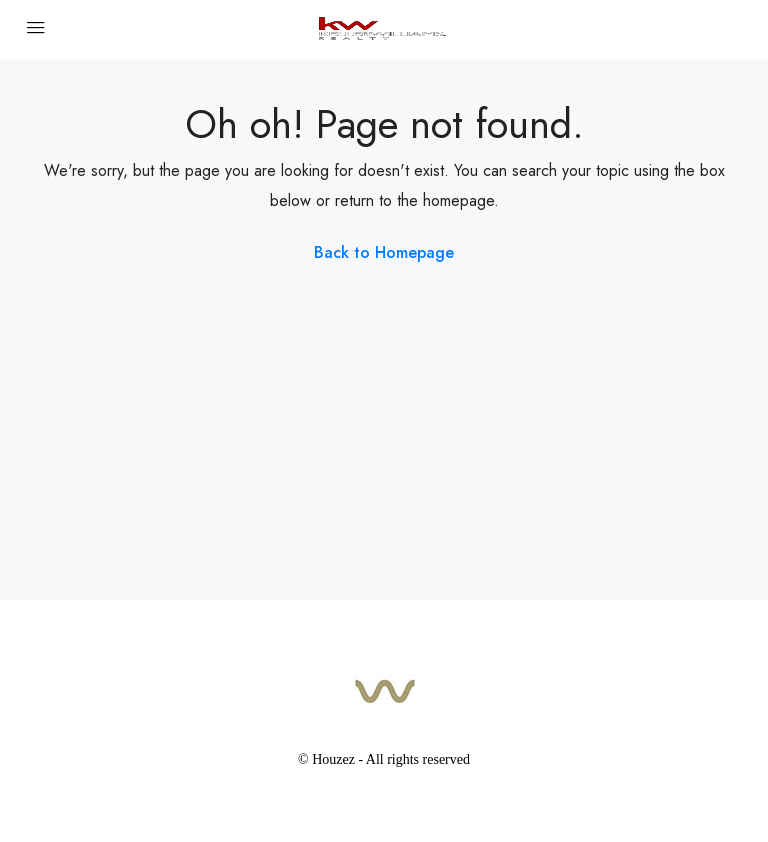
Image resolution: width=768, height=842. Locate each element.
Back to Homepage (384, 252)
